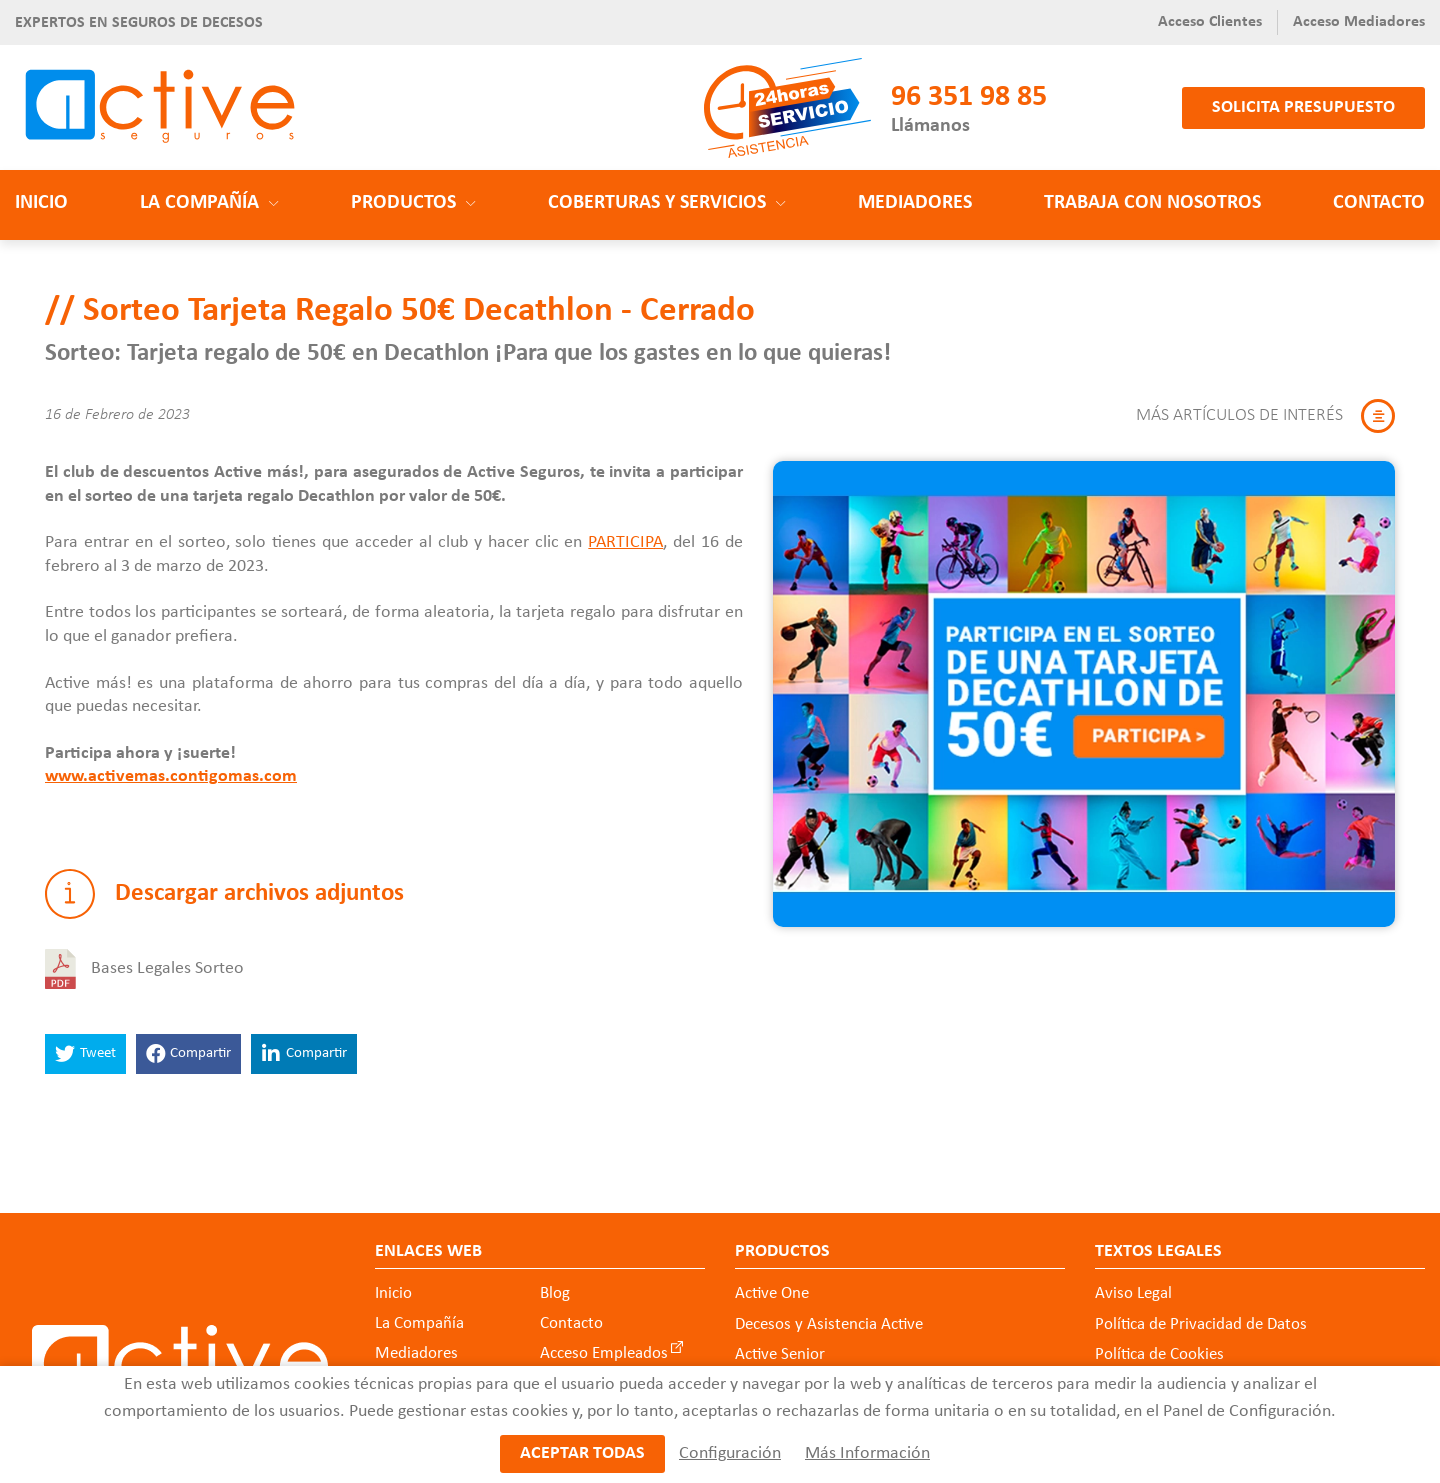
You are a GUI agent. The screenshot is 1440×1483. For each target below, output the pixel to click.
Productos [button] (413, 203)
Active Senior (780, 1354)
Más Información (867, 1453)
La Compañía (419, 1323)
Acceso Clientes (1210, 22)
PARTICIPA (625, 542)
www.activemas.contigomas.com (171, 776)
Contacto (1379, 203)
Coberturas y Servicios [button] (667, 203)
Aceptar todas (582, 1453)
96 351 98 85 (969, 97)
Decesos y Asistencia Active (829, 1324)
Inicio (41, 203)
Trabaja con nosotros (1152, 203)
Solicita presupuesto (1303, 107)
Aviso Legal (1133, 1293)
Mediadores (915, 203)
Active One (772, 1293)
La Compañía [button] (209, 203)
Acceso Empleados (604, 1353)
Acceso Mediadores (1359, 22)
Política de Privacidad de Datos (1201, 1324)
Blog (555, 1293)
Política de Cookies (1159, 1354)
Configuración (730, 1453)
